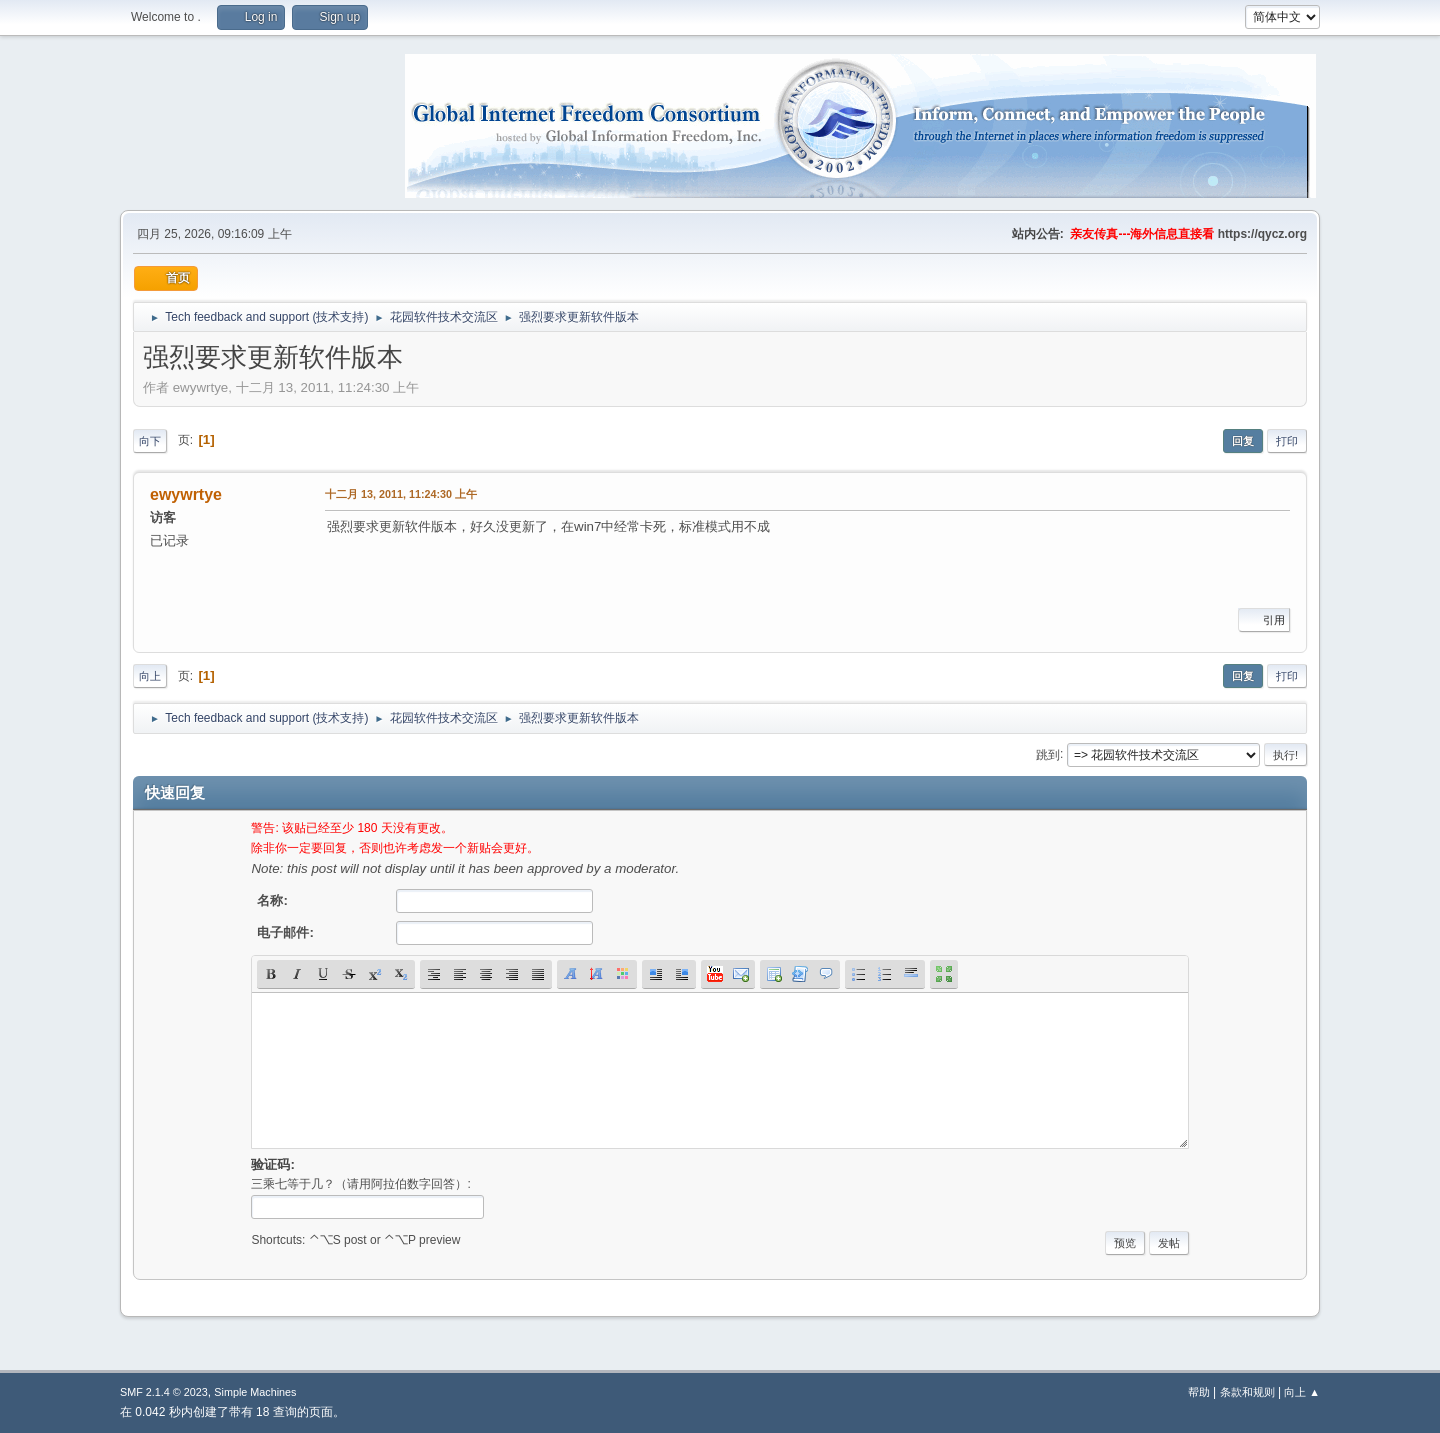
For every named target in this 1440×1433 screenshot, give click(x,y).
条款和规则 (1247, 1392)
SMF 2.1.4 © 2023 (164, 1392)
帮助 (1199, 1392)
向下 (150, 441)
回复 (1243, 441)
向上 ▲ (1302, 1392)
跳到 (1048, 754)
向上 (150, 676)
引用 (1264, 620)
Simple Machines (255, 1392)
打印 (1287, 441)
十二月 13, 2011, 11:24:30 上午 (401, 494)
